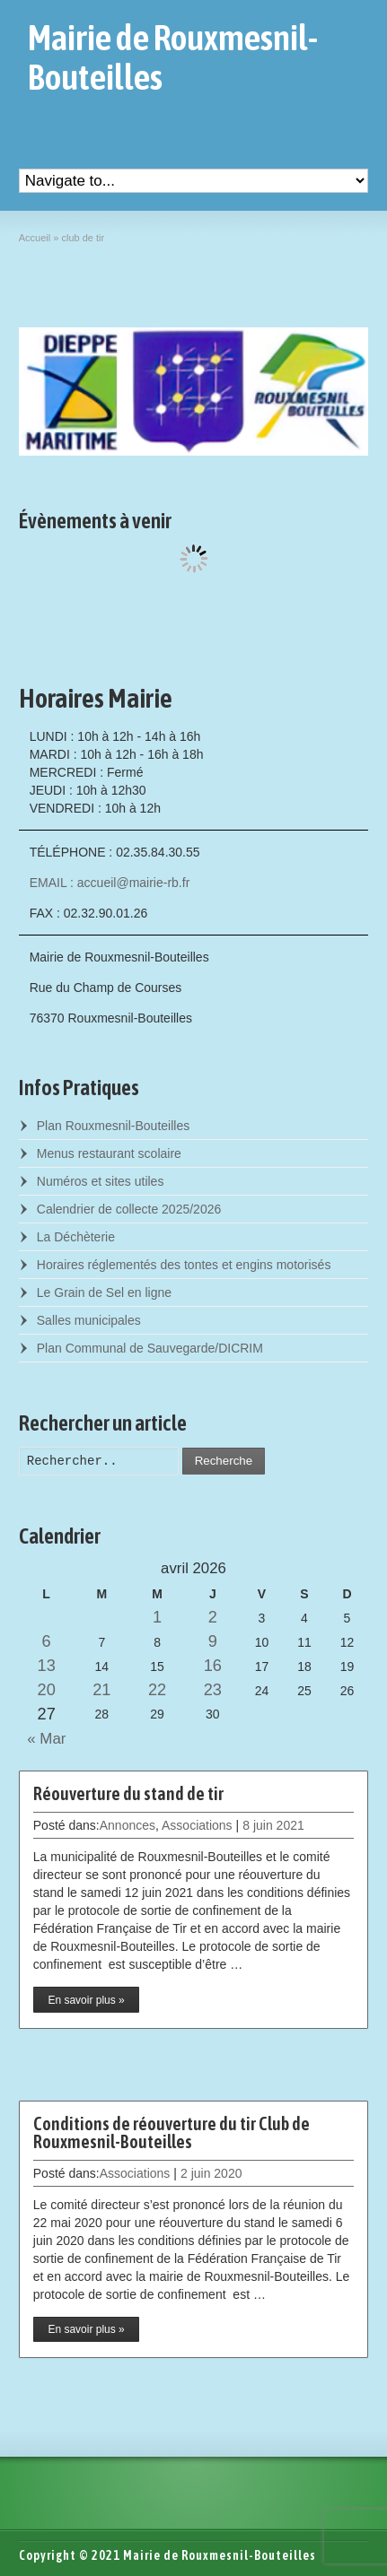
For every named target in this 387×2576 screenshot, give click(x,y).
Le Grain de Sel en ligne (104, 1292)
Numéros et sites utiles (100, 1181)
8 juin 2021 (273, 1825)
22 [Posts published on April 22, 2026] (157, 1690)
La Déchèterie (76, 1237)
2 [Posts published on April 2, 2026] (212, 1617)
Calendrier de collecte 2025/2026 (129, 1209)
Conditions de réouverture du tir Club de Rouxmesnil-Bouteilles (171, 2132)
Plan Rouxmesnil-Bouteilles (113, 1125)
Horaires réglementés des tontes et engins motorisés (184, 1265)
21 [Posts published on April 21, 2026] (101, 1690)
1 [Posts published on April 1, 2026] (157, 1617)
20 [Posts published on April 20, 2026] (47, 1690)
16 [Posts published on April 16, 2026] (213, 1666)
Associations (197, 1825)
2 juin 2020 (211, 2173)
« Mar (42, 1738)
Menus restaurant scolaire (109, 1153)
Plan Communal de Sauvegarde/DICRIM (150, 1348)
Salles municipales (89, 1320)
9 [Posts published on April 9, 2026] (212, 1641)
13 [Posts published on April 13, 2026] (47, 1666)
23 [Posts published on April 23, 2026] (213, 1690)
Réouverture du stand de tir (128, 1793)
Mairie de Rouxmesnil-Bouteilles (173, 57)
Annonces (127, 1825)
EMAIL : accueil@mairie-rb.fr (110, 882)
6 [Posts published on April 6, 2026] (46, 1641)
